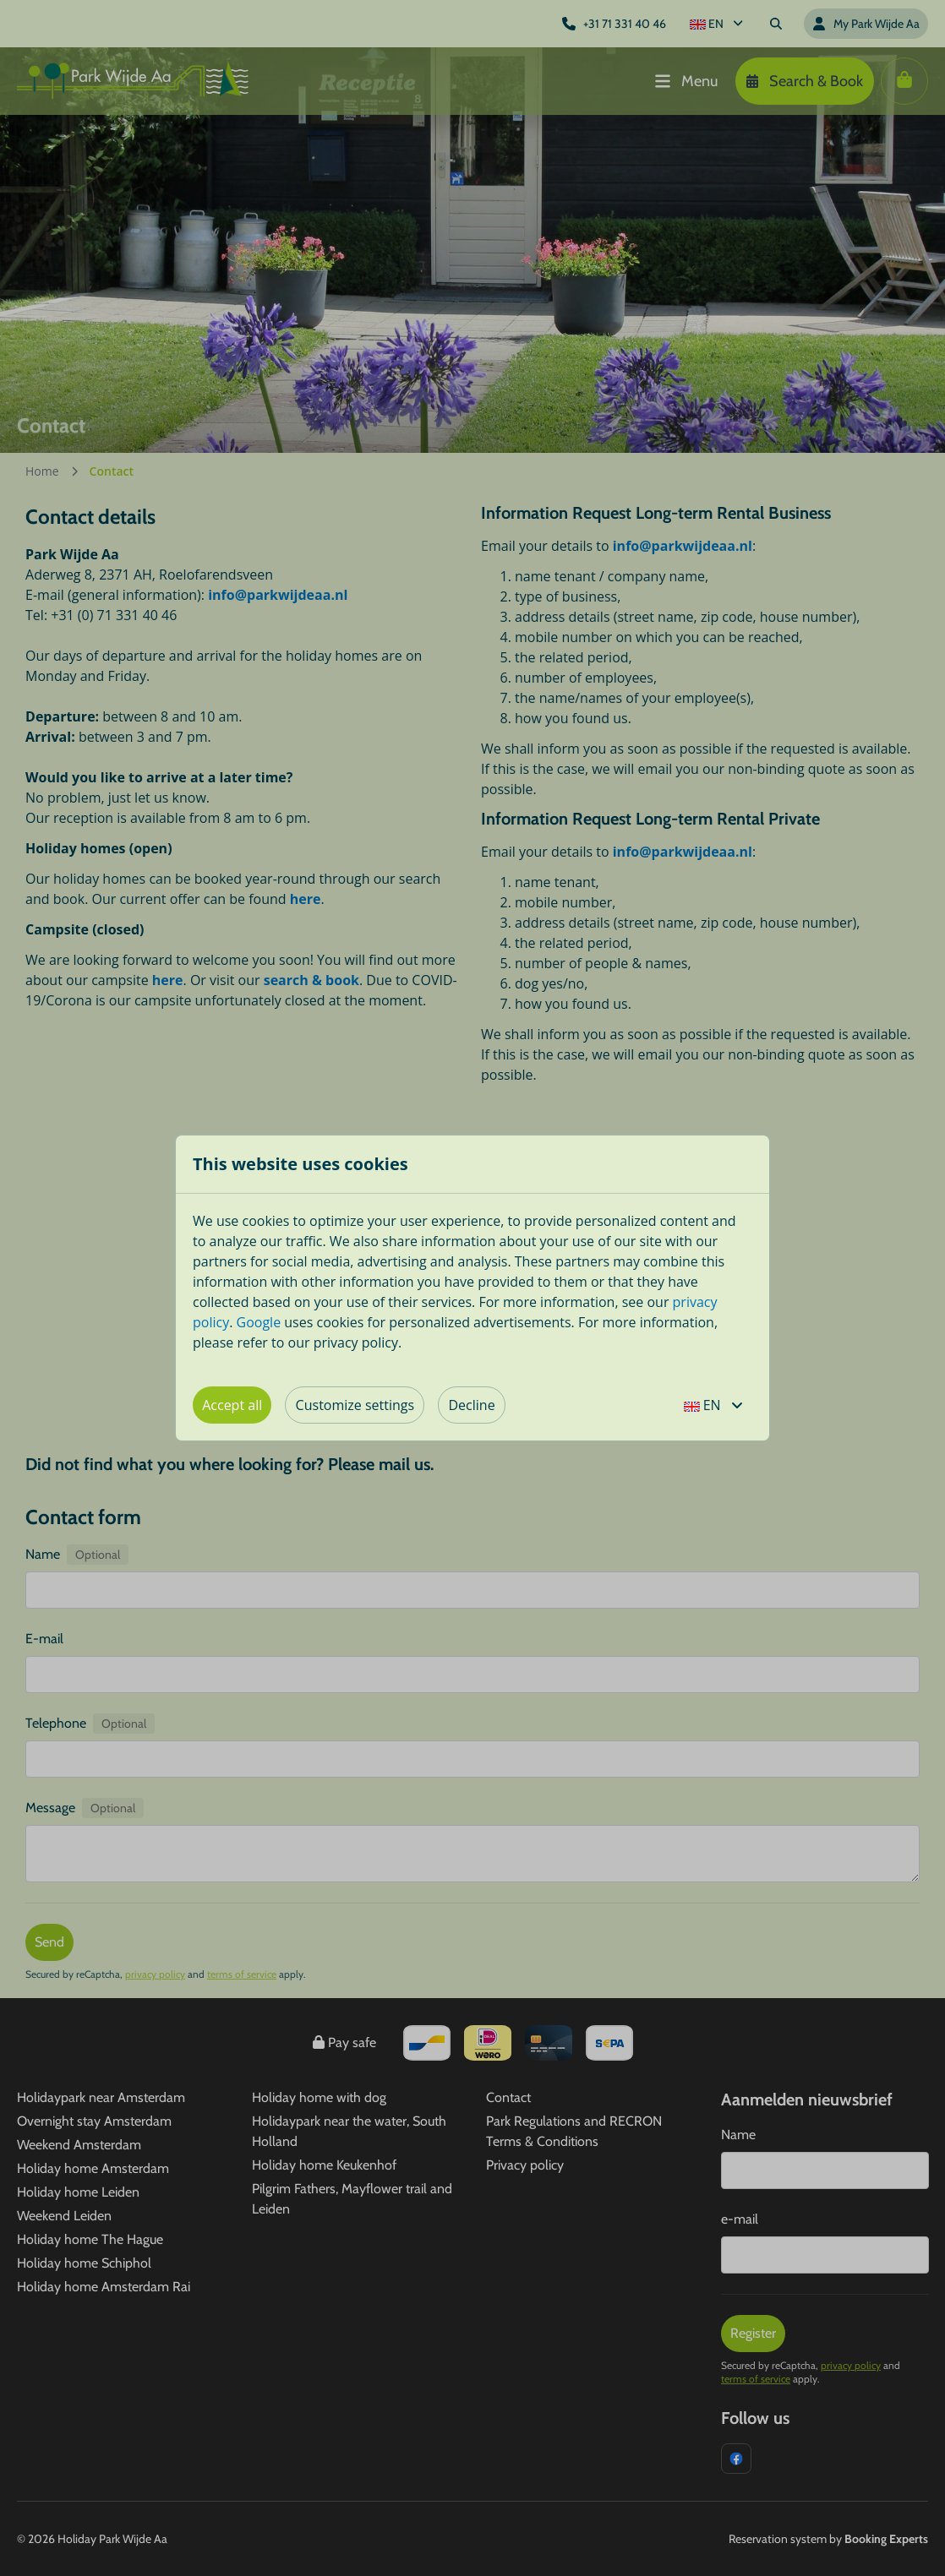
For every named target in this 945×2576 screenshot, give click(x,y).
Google (259, 1322)
